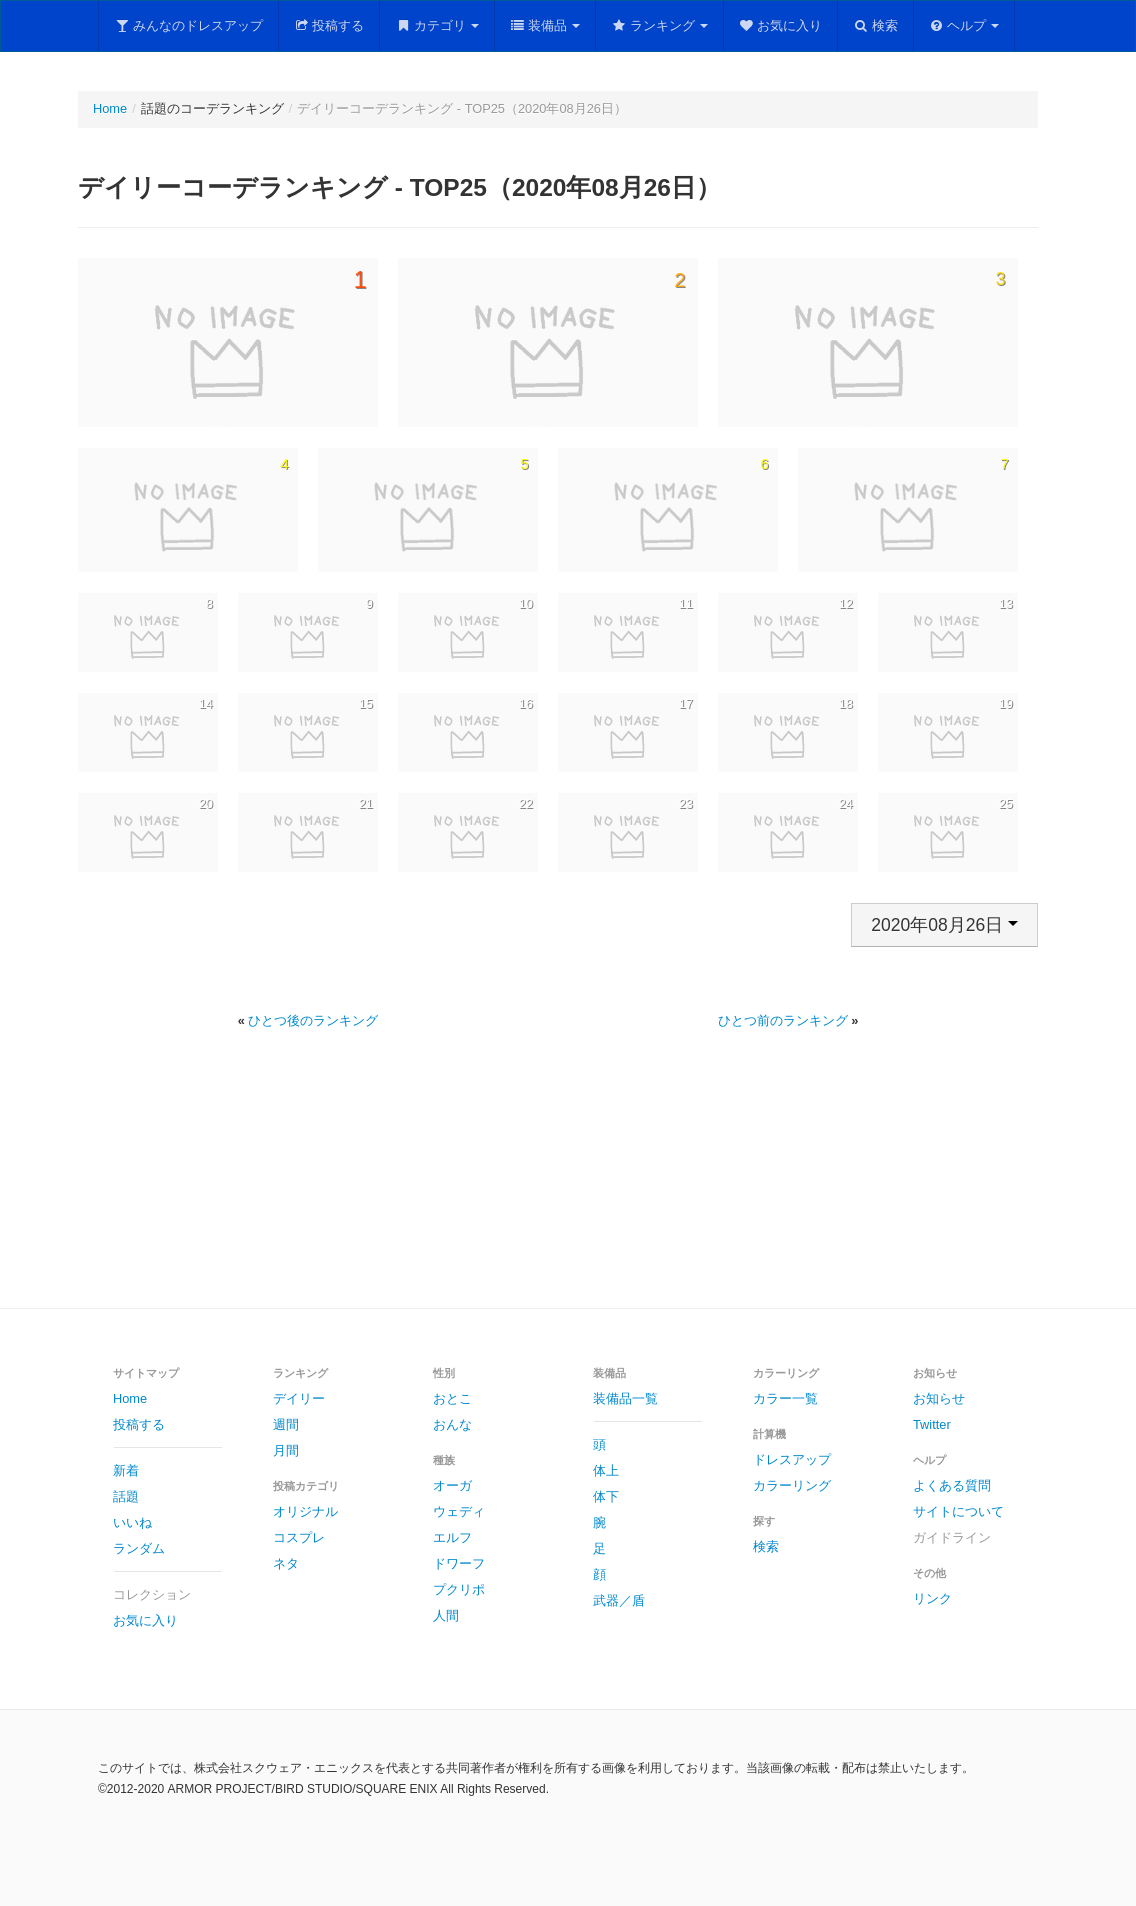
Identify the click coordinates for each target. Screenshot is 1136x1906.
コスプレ (299, 1537)
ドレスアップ (792, 1459)
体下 (606, 1496)
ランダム (139, 1548)
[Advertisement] (568, 1192)
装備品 (545, 25)
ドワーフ (459, 1563)
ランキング (659, 25)
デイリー (299, 1398)
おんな (452, 1424)
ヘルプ (964, 25)
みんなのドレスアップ (188, 25)
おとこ (452, 1398)
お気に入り (781, 25)
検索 (875, 25)
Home (110, 108)
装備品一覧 (625, 1398)
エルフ (452, 1537)
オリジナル (305, 1511)
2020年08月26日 (944, 925)
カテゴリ (437, 25)
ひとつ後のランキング (313, 1020)
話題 (126, 1496)
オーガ (452, 1485)
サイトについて (958, 1511)
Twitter (932, 1424)
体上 (606, 1470)
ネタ (286, 1563)
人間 (446, 1615)
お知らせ (939, 1398)
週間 (286, 1424)
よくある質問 (952, 1485)
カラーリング (792, 1485)
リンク (932, 1598)
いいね (132, 1522)
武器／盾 (619, 1600)
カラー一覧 (785, 1398)
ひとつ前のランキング (783, 1020)
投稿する (329, 25)
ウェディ (459, 1511)
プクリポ (459, 1589)
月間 (286, 1450)
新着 (126, 1470)
